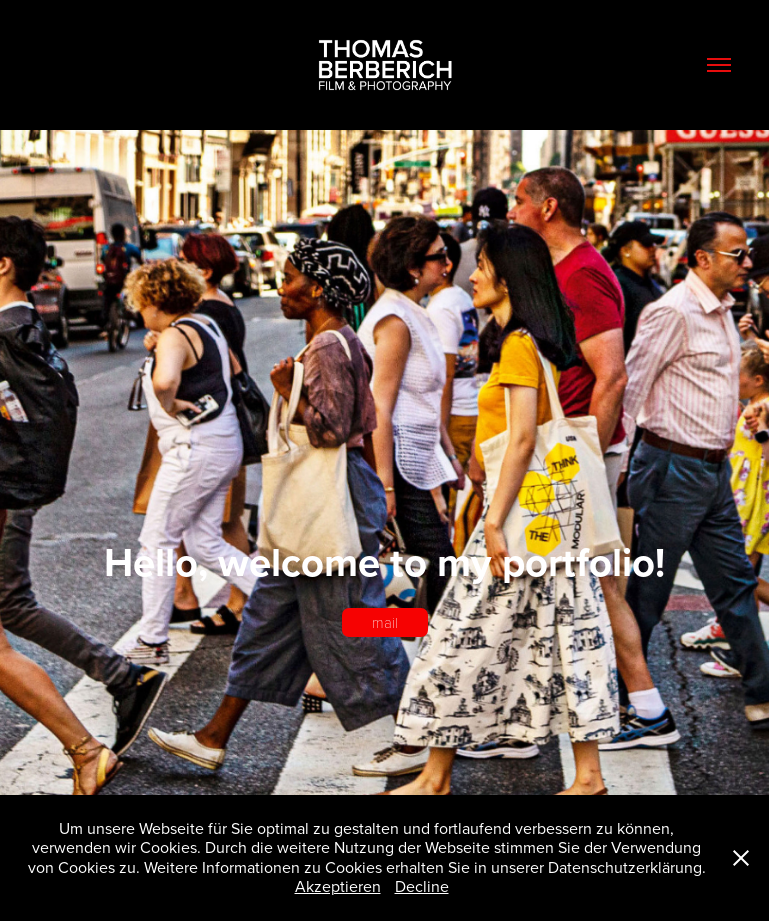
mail (385, 622)
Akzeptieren (338, 886)
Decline (422, 886)
